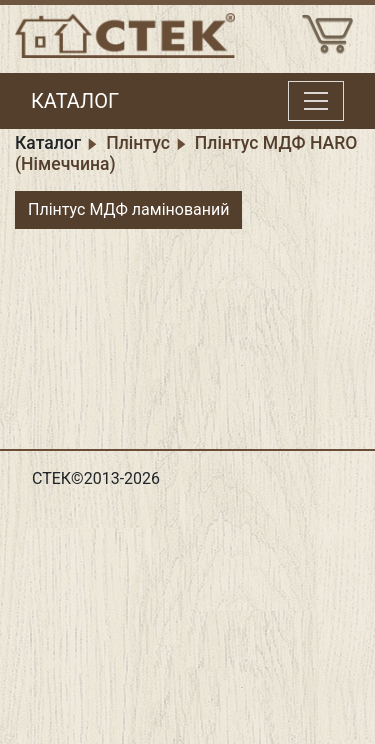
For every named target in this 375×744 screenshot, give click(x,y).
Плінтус (138, 143)
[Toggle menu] (316, 101)
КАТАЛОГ (75, 101)
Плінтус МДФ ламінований (128, 209)
